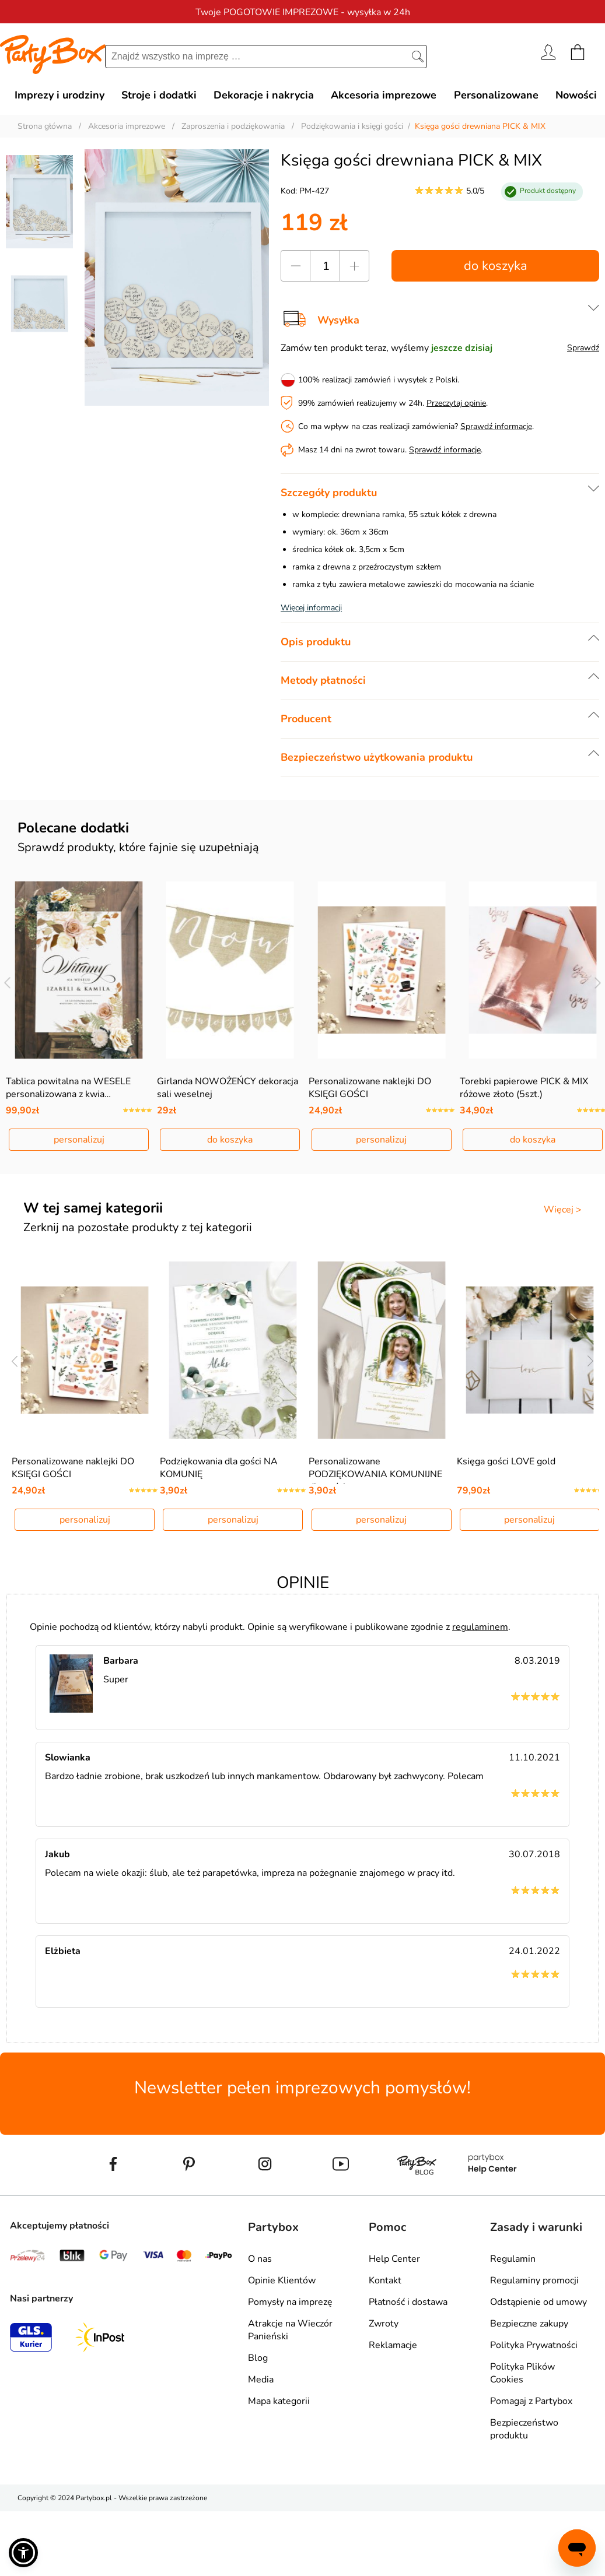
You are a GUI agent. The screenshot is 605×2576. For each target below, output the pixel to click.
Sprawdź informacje (496, 426)
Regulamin (513, 2258)
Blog (258, 2358)
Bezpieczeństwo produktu (524, 2429)
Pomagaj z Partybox (531, 2401)
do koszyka (495, 266)
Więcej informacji (311, 607)
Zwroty (383, 2323)
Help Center (394, 2258)
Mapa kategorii (279, 2401)
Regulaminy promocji (534, 2280)
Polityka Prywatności (534, 2345)
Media (261, 2379)
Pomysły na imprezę (290, 2302)
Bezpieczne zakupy (529, 2323)
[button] (23, 2552)
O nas (260, 2258)
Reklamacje (393, 2345)
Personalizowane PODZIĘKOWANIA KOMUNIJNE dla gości (375, 1474)
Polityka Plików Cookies (522, 2373)
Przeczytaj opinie (456, 403)
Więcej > (563, 1209)
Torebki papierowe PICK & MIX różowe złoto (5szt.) (524, 1088)
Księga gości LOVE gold (506, 1461)
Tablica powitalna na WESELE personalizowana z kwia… (68, 1088)
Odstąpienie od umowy (538, 2302)
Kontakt (385, 2280)
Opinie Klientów (282, 2280)
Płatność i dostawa (408, 2302)
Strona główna (45, 126)
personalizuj (79, 1139)
